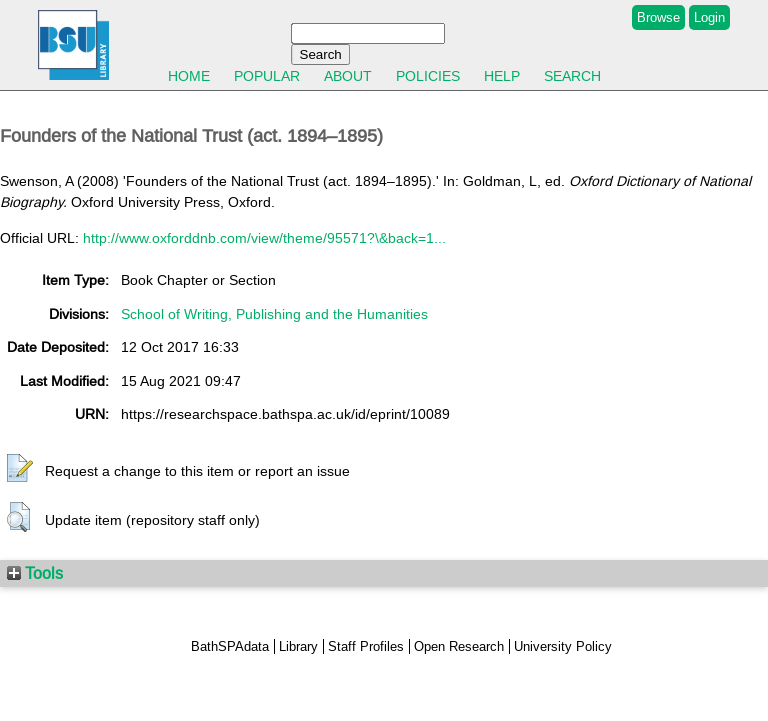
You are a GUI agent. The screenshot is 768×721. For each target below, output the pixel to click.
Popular (267, 76)
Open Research (459, 646)
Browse (658, 17)
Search (572, 76)
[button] (20, 469)
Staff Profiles (366, 646)
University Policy (563, 646)
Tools (35, 573)
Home (189, 76)
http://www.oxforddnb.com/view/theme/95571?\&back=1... (264, 238)
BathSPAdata (230, 646)
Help (502, 76)
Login (709, 17)
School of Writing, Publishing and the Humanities (274, 314)
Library (298, 646)
